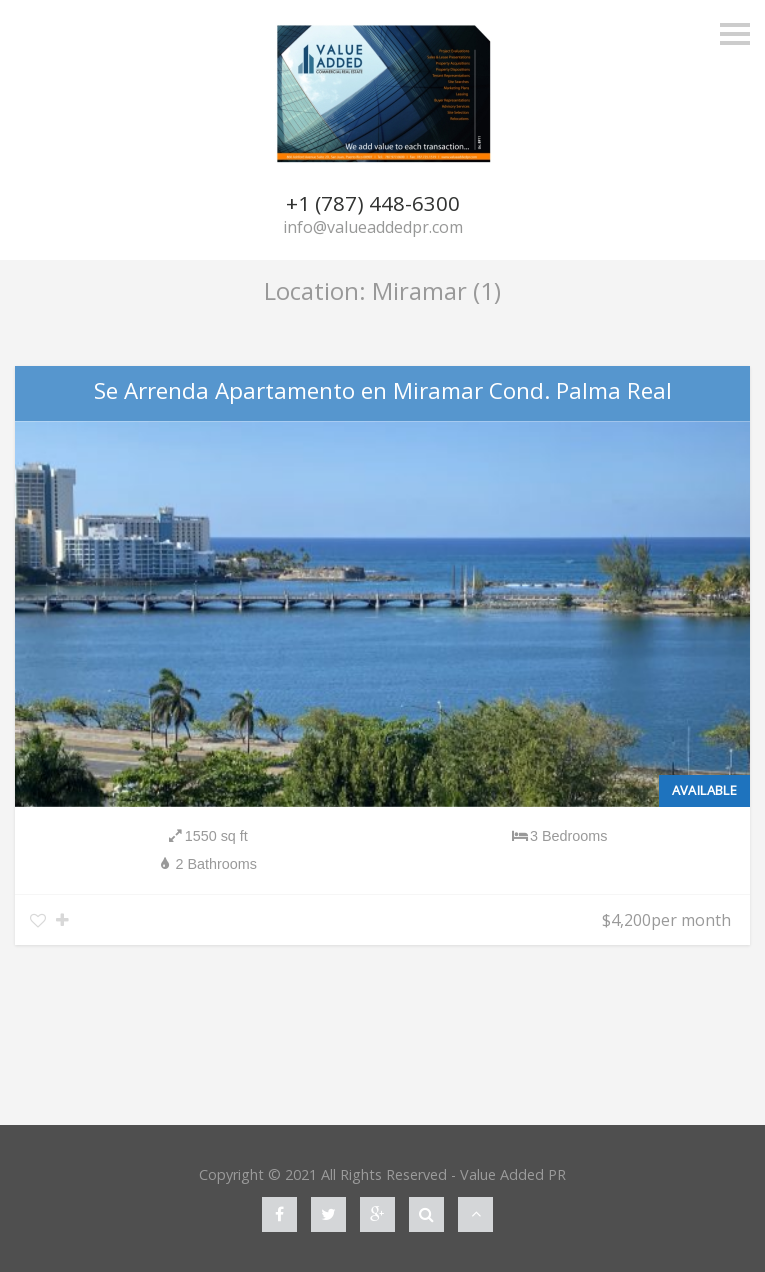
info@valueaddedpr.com (373, 227)
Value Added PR (513, 1174)
